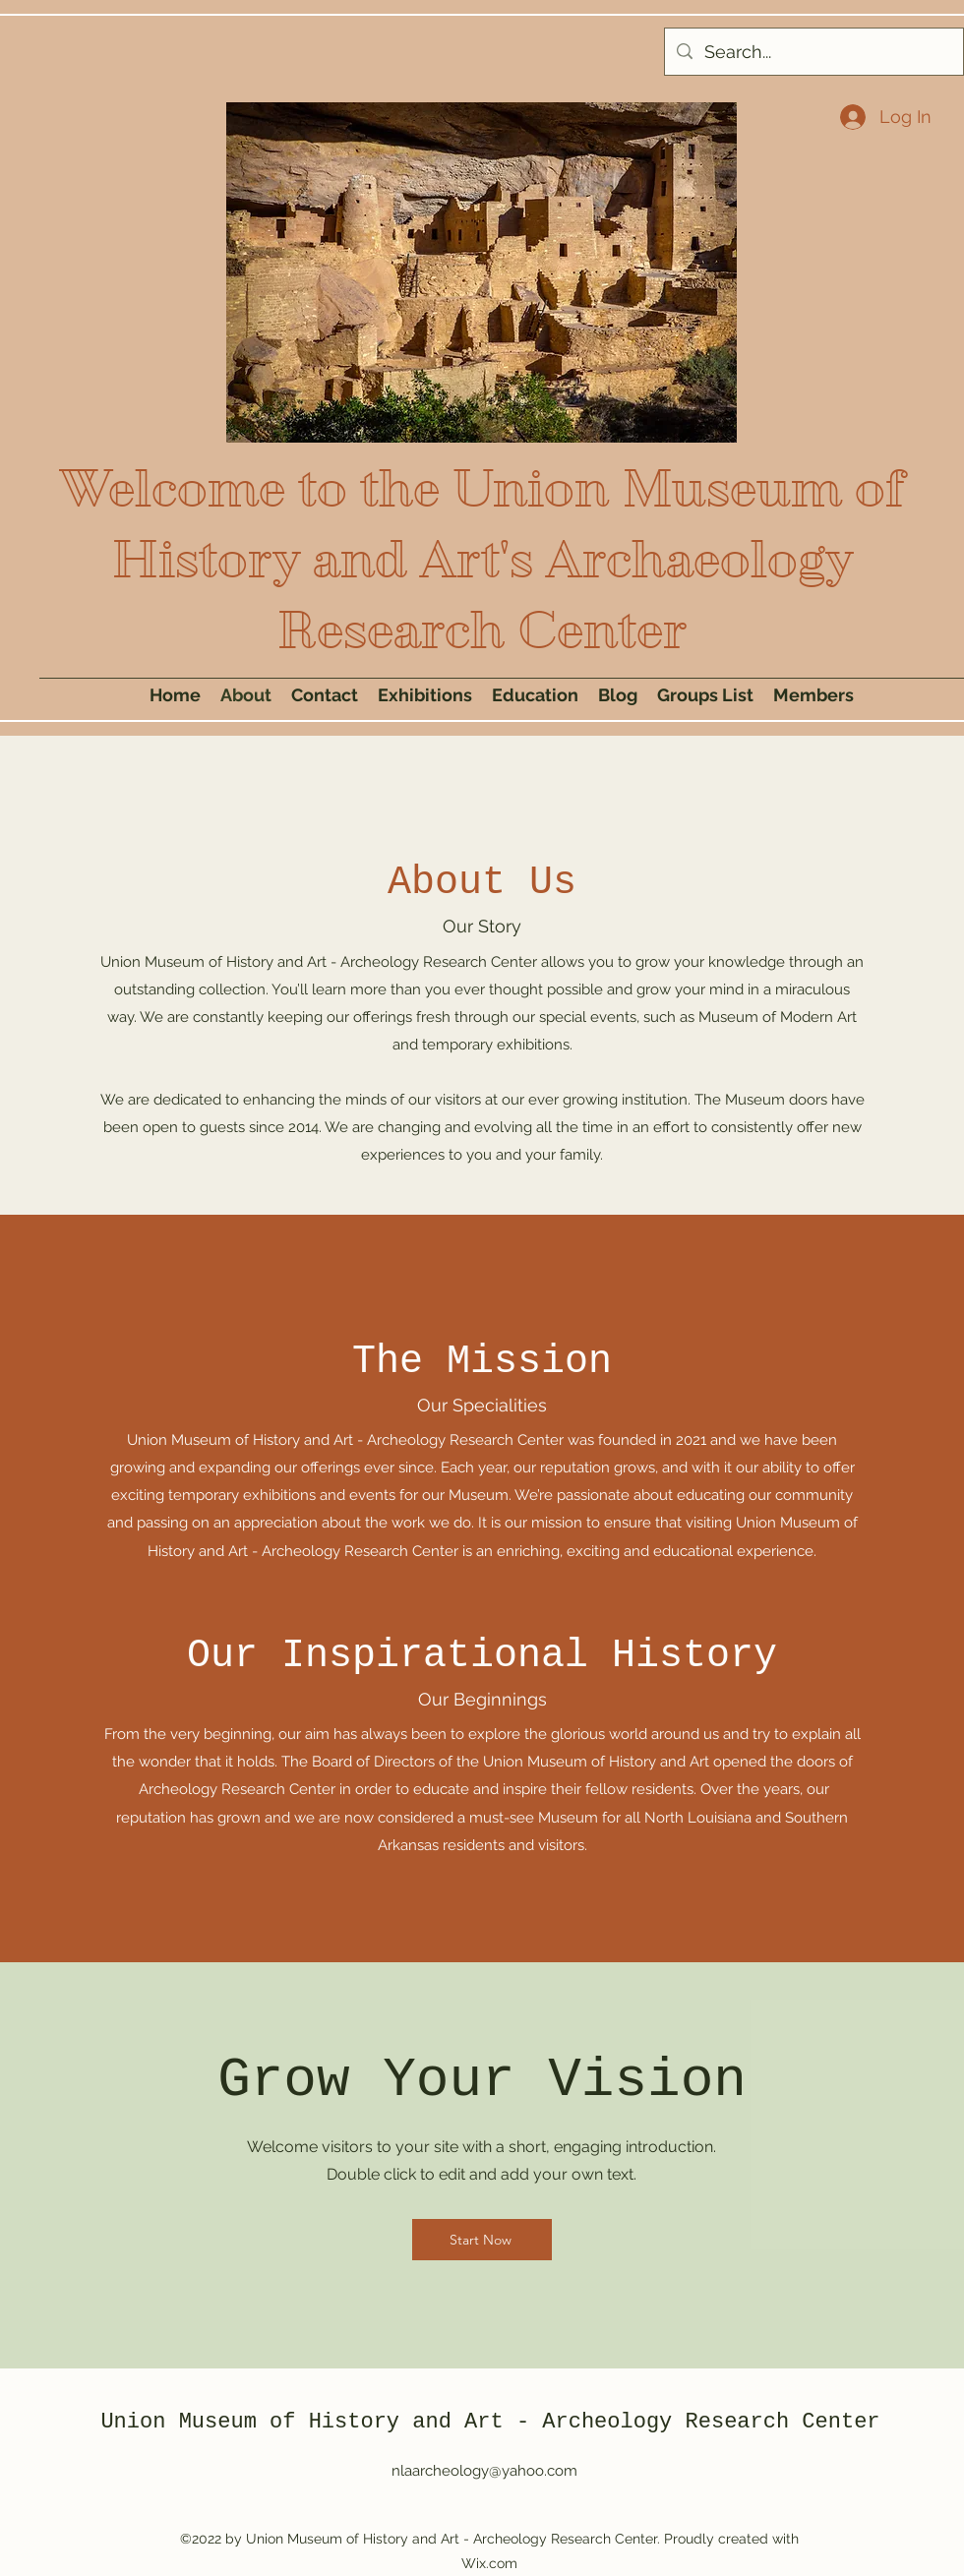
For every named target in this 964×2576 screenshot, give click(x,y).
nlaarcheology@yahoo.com (484, 2471)
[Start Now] (482, 2239)
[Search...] (813, 52)
